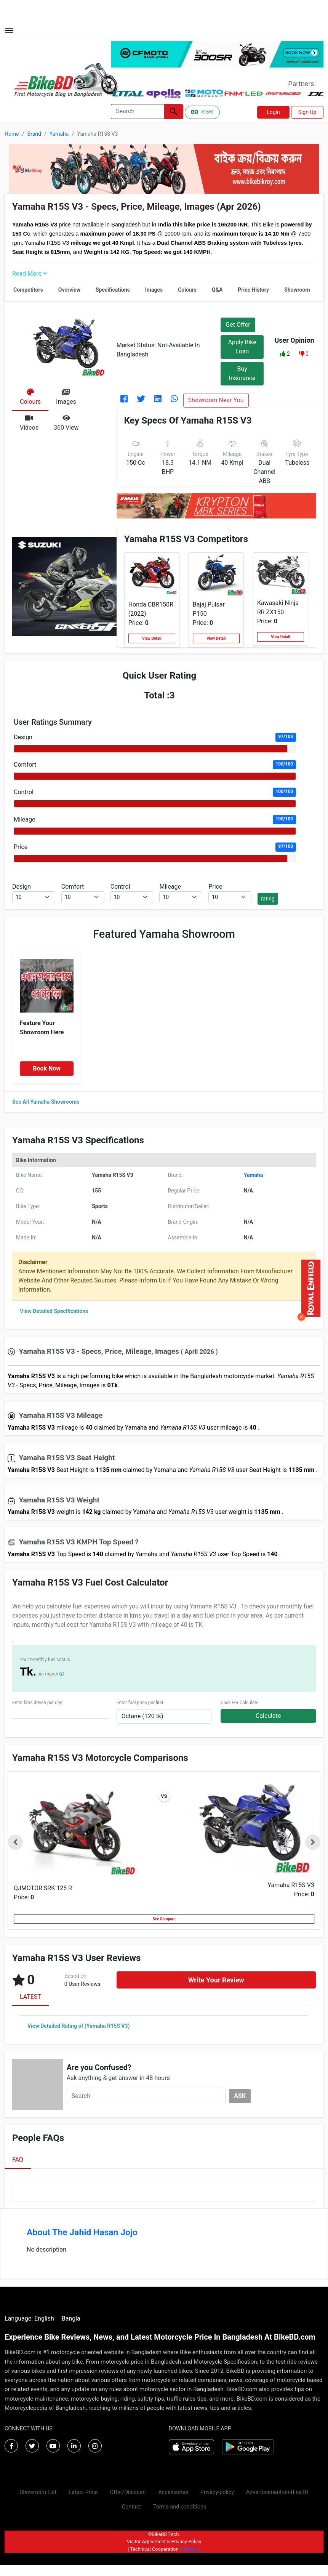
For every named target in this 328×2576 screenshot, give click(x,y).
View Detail (151, 638)
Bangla (71, 2318)
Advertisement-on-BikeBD (277, 2492)
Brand (34, 134)
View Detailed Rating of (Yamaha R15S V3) (78, 2026)
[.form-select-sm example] (33, 897)
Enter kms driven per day (37, 1702)
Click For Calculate (239, 1702)
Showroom (297, 290)
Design (23, 737)
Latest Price (83, 2492)
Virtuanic (190, 2549)
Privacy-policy (217, 2492)
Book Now (47, 1068)
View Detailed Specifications (54, 1311)
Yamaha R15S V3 (291, 1885)
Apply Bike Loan (242, 347)
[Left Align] (173, 111)
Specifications (113, 290)
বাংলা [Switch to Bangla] (202, 112)
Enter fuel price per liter (140, 1702)
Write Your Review (216, 1980)
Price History (253, 290)
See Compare (163, 1919)
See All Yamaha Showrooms (45, 1102)
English (44, 2318)
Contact (131, 2507)
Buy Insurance (242, 373)
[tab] (30, 398)
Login (273, 112)
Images (154, 290)
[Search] (137, 111)
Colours (187, 290)
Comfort (25, 764)
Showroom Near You (216, 400)
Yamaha (59, 134)
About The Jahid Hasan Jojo (82, 2232)
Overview (69, 290)
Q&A (217, 290)
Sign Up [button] (307, 112)
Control (24, 792)
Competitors (28, 290)
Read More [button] (29, 273)
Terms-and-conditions (179, 2507)
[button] (282, 353)
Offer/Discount (128, 2492)
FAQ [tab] (17, 2159)
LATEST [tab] (30, 1996)
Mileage (24, 819)
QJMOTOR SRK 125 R (43, 1888)
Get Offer (238, 324)
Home (12, 134)
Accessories (173, 2492)
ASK (240, 2095)
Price (20, 847)
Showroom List (38, 2492)
